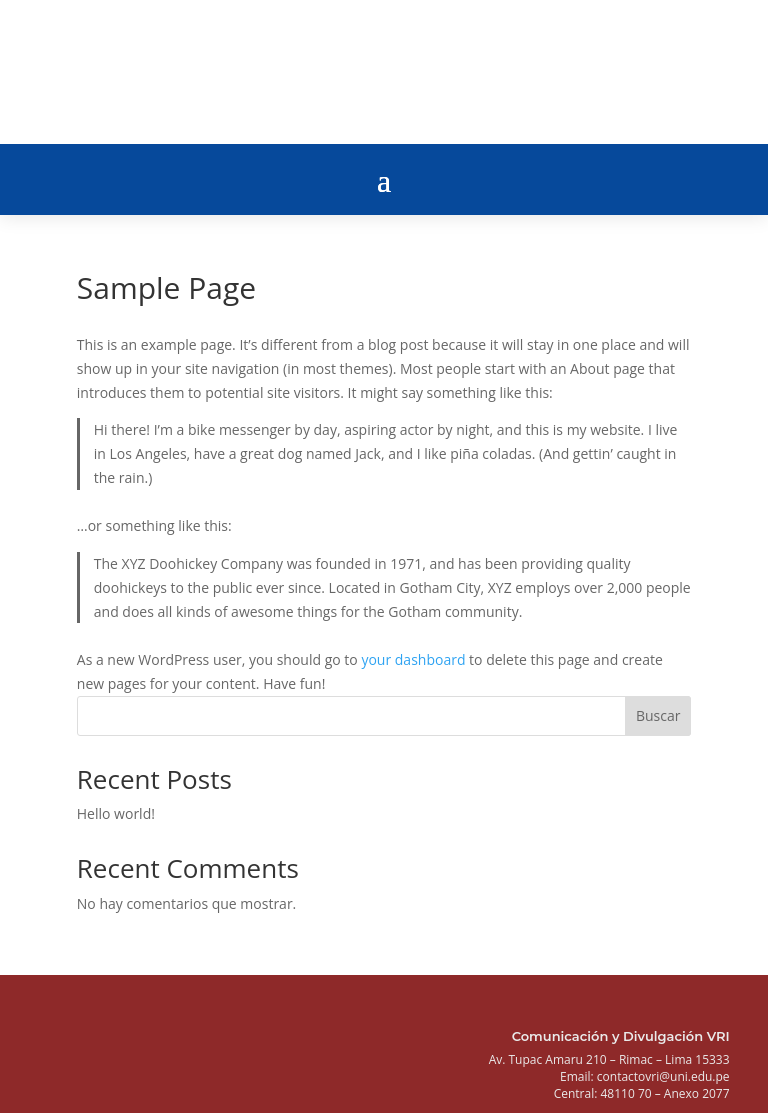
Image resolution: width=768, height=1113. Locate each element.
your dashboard (413, 659)
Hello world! (116, 813)
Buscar (658, 715)
